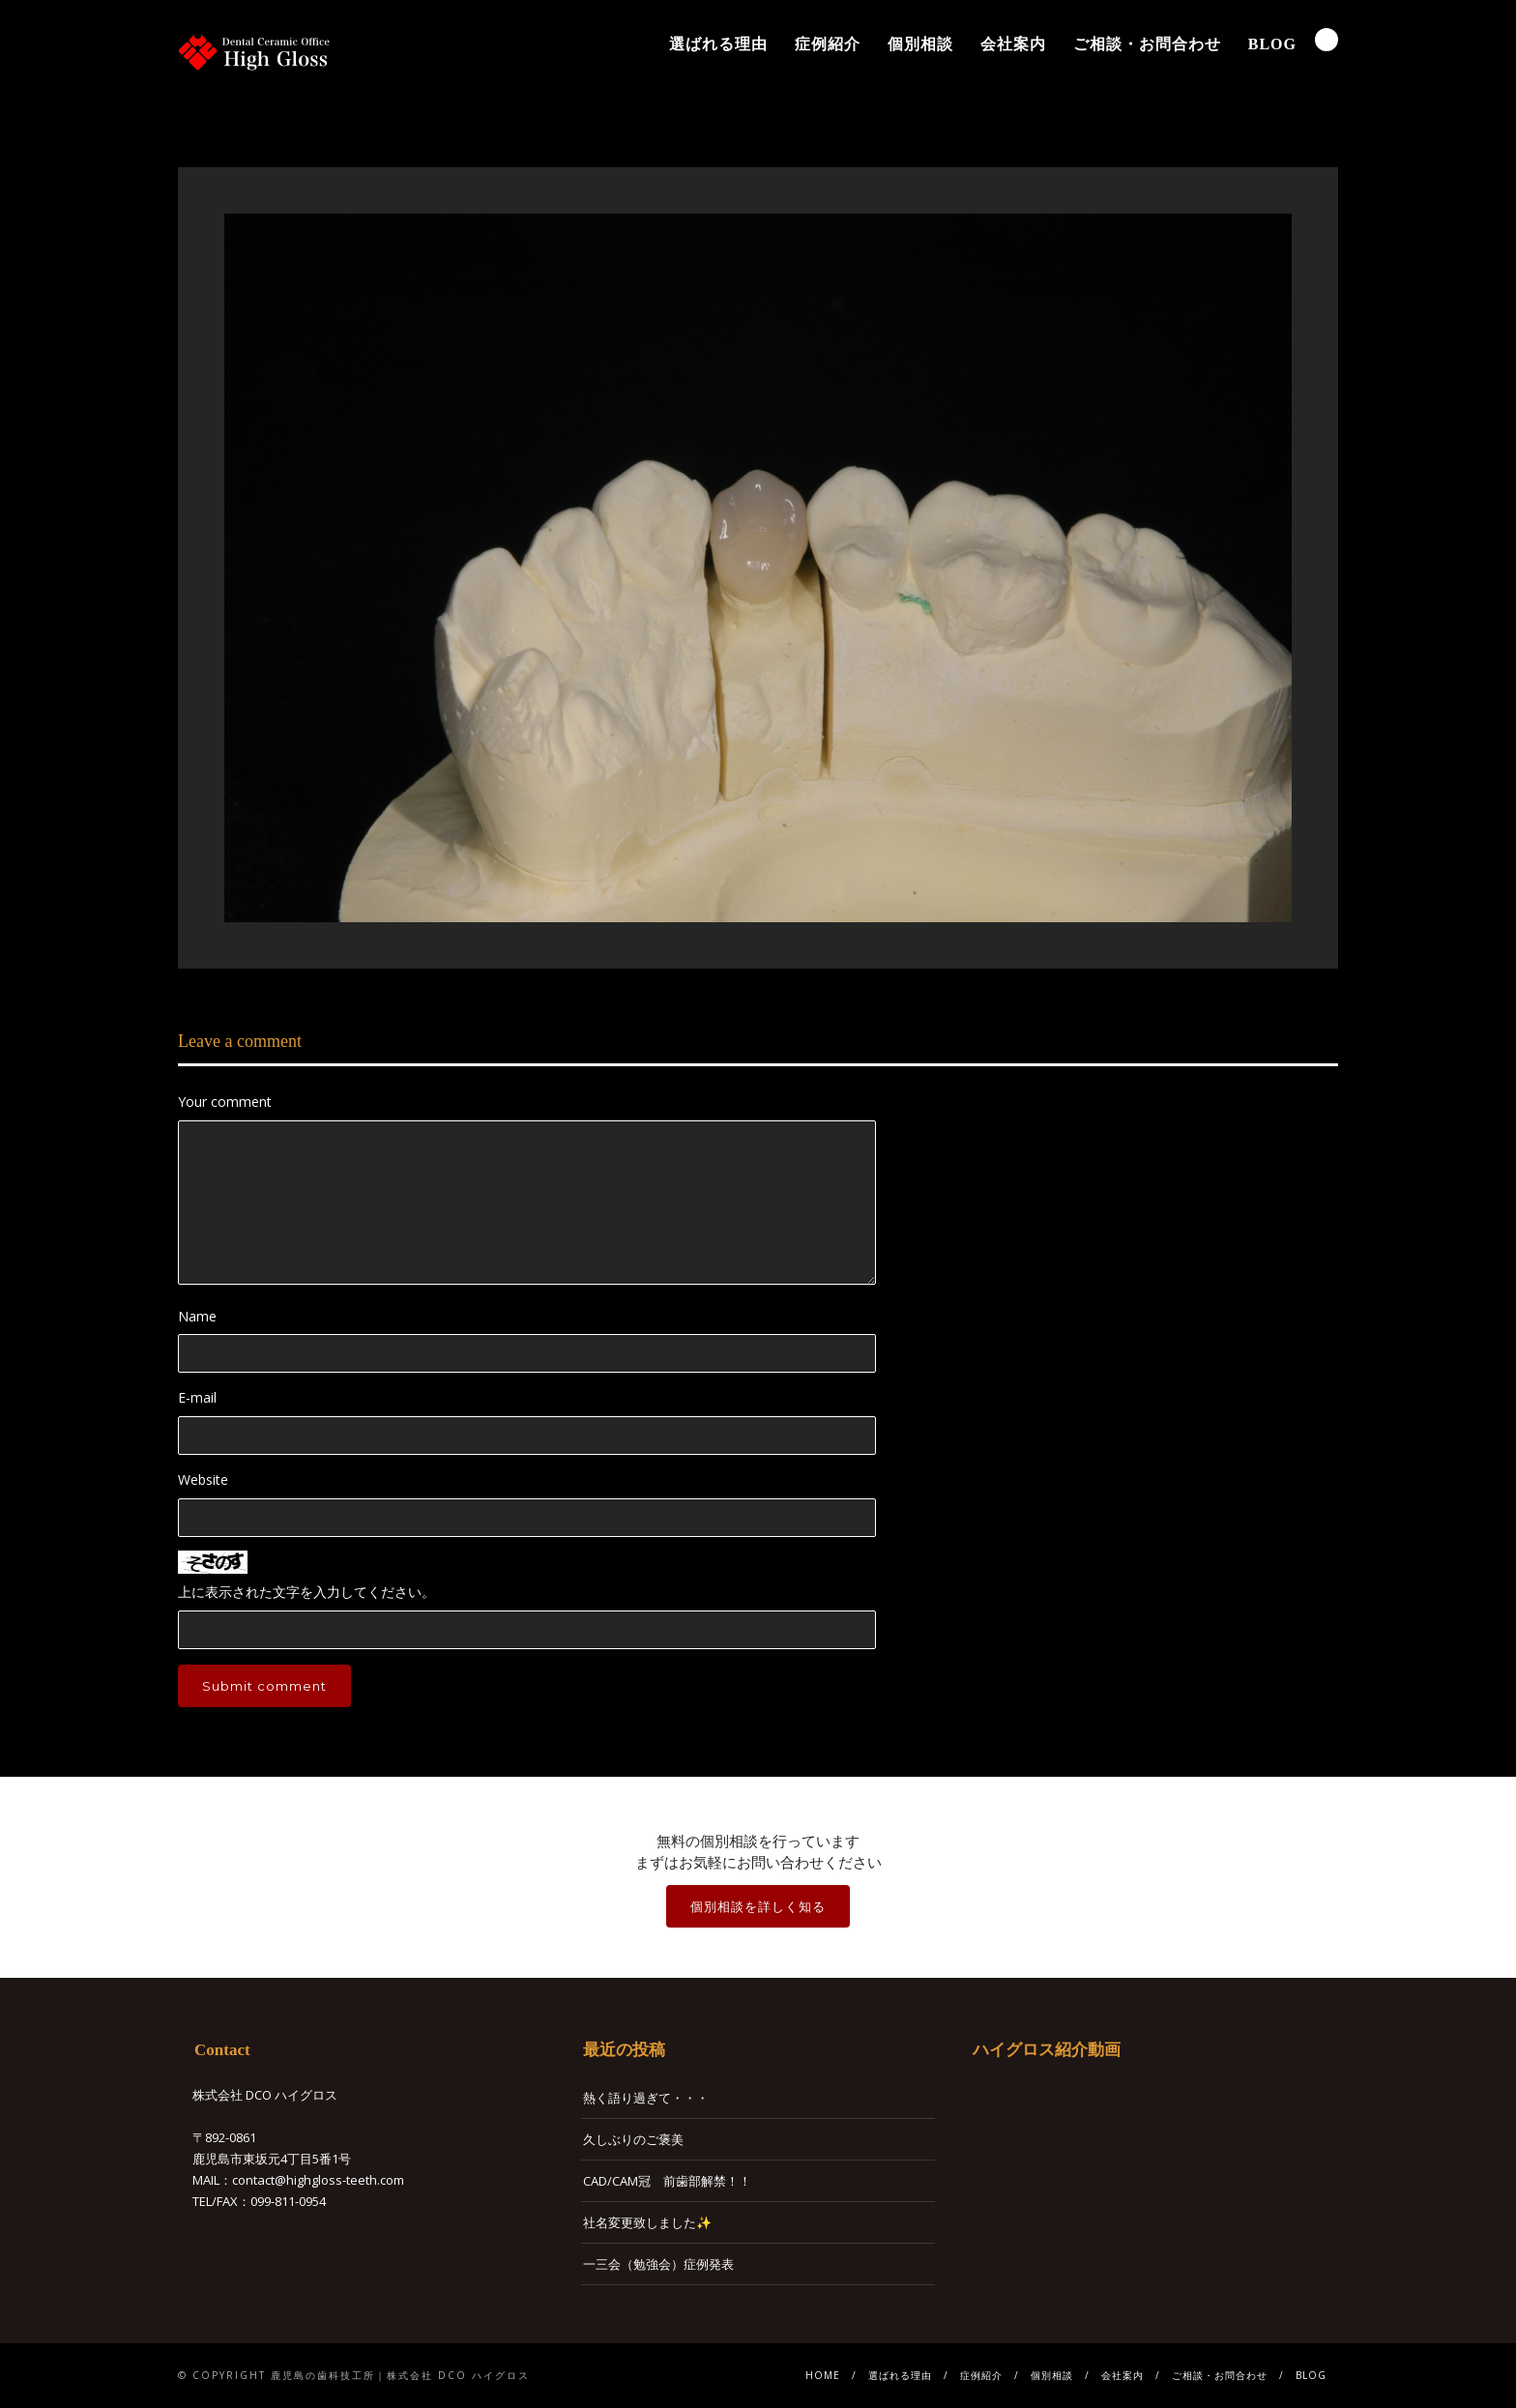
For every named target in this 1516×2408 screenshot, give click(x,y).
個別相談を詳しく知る (758, 1906)
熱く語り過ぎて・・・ (646, 2097)
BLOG (1272, 44)
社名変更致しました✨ (647, 2222)
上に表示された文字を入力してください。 (306, 1591)
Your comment (225, 1101)
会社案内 (1013, 44)
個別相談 (920, 44)
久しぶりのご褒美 (633, 2139)
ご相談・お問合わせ (1147, 44)
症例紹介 (827, 44)
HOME (822, 2375)
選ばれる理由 (718, 44)
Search (1326, 39)
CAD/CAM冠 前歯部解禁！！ (667, 2181)
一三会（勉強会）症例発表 (658, 2264)
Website (203, 1479)
